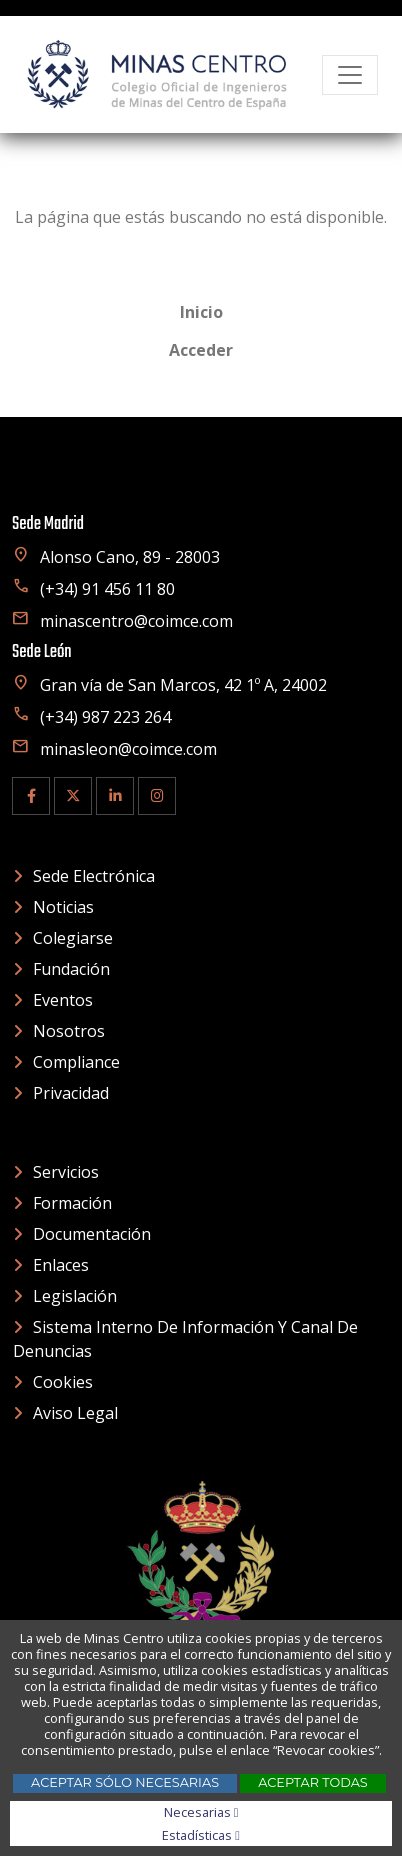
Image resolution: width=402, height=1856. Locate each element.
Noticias (63, 907)
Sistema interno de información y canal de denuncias (185, 1339)
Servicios (66, 1172)
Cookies (63, 1382)
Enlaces (61, 1265)
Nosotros (69, 1031)
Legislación (75, 1296)
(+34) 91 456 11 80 (93, 589)
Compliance (76, 1062)
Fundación (71, 969)
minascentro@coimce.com (122, 621)
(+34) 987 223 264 (91, 717)
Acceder (201, 350)
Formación (72, 1203)
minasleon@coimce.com (114, 749)
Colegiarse (73, 938)
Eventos (63, 1000)
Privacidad (71, 1093)
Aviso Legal (75, 1413)
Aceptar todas (313, 1782)
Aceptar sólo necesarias (125, 1782)
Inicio (201, 312)
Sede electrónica (94, 876)
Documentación (92, 1234)
